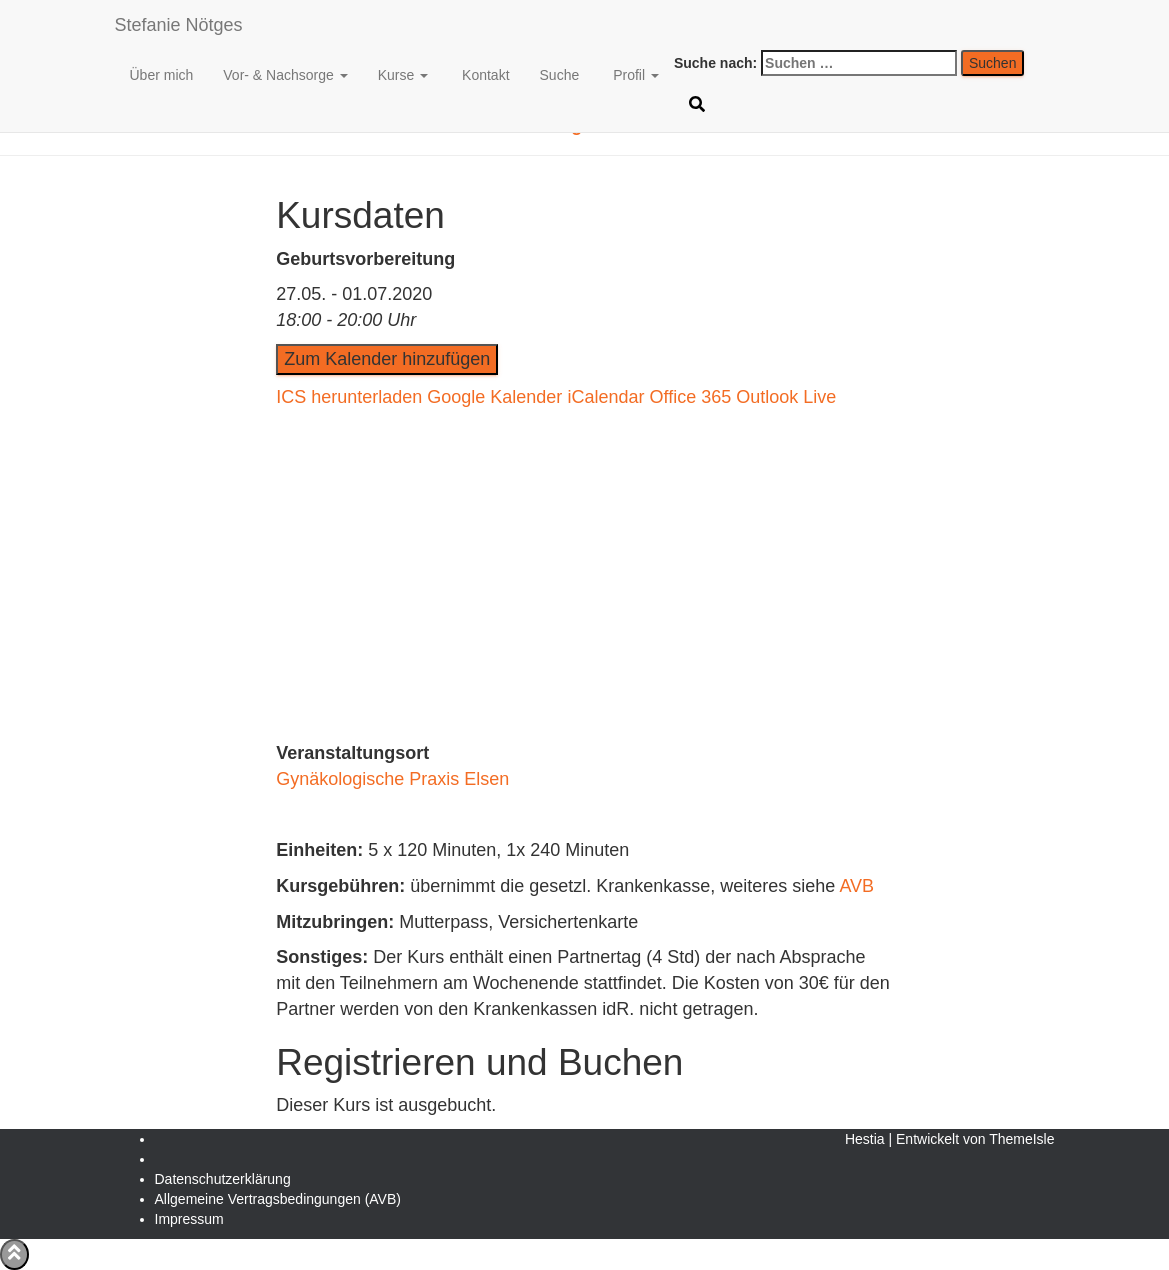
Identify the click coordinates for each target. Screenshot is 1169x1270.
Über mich (162, 75)
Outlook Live (786, 397)
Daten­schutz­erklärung (223, 1179)
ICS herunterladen (349, 397)
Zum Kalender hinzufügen (387, 359)
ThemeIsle (1021, 1139)
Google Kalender (494, 397)
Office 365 (690, 397)
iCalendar (605, 397)
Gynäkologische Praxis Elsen (392, 779)
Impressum (189, 1219)
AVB (856, 886)
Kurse (403, 75)
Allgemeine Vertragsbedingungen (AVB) (278, 1199)
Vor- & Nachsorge (285, 75)
